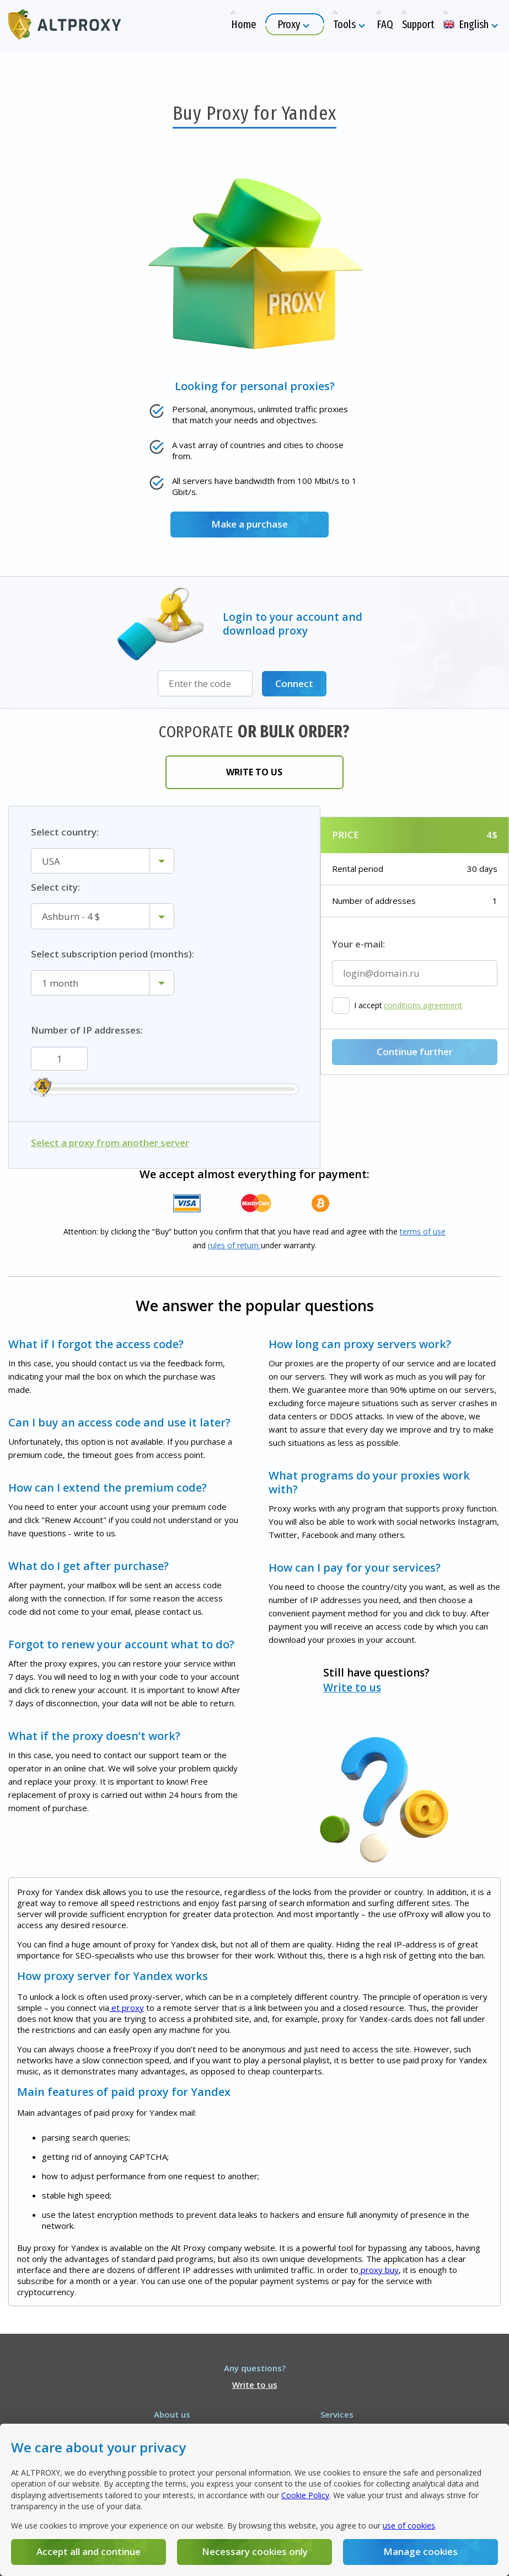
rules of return (234, 1244)
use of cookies (409, 2525)
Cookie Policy (305, 2495)
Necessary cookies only (254, 2551)
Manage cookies (419, 2551)
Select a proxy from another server (110, 1142)
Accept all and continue (88, 2551)
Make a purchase (249, 524)
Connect (294, 683)
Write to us (255, 771)
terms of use (423, 1231)
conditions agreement (423, 1004)
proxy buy (378, 2269)
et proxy (126, 2007)
